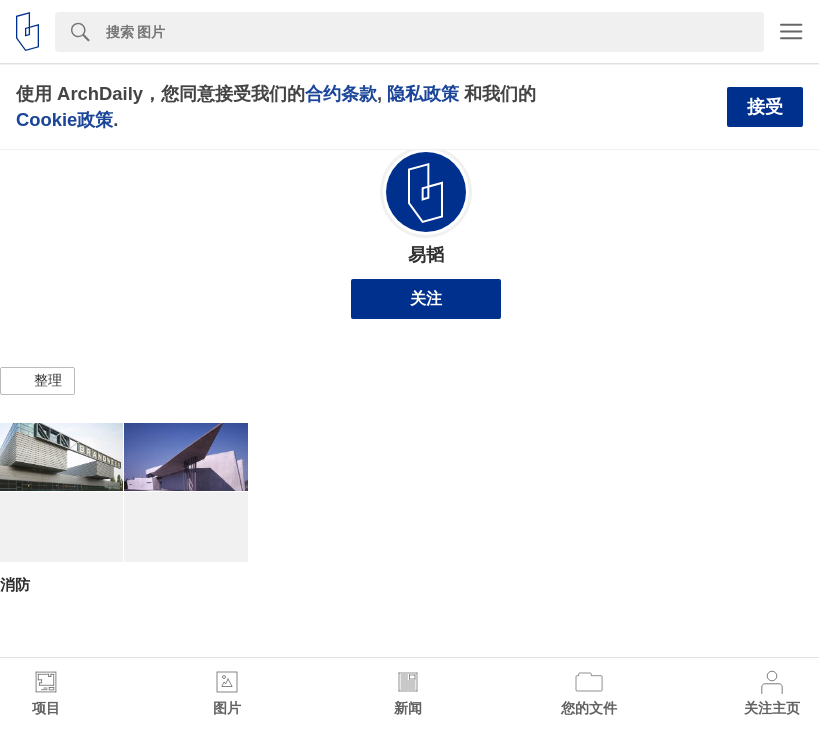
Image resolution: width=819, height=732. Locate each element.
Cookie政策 (64, 119)
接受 (765, 107)
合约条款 (341, 93)
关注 (426, 298)
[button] (37, 381)
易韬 (426, 255)
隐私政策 (423, 93)
